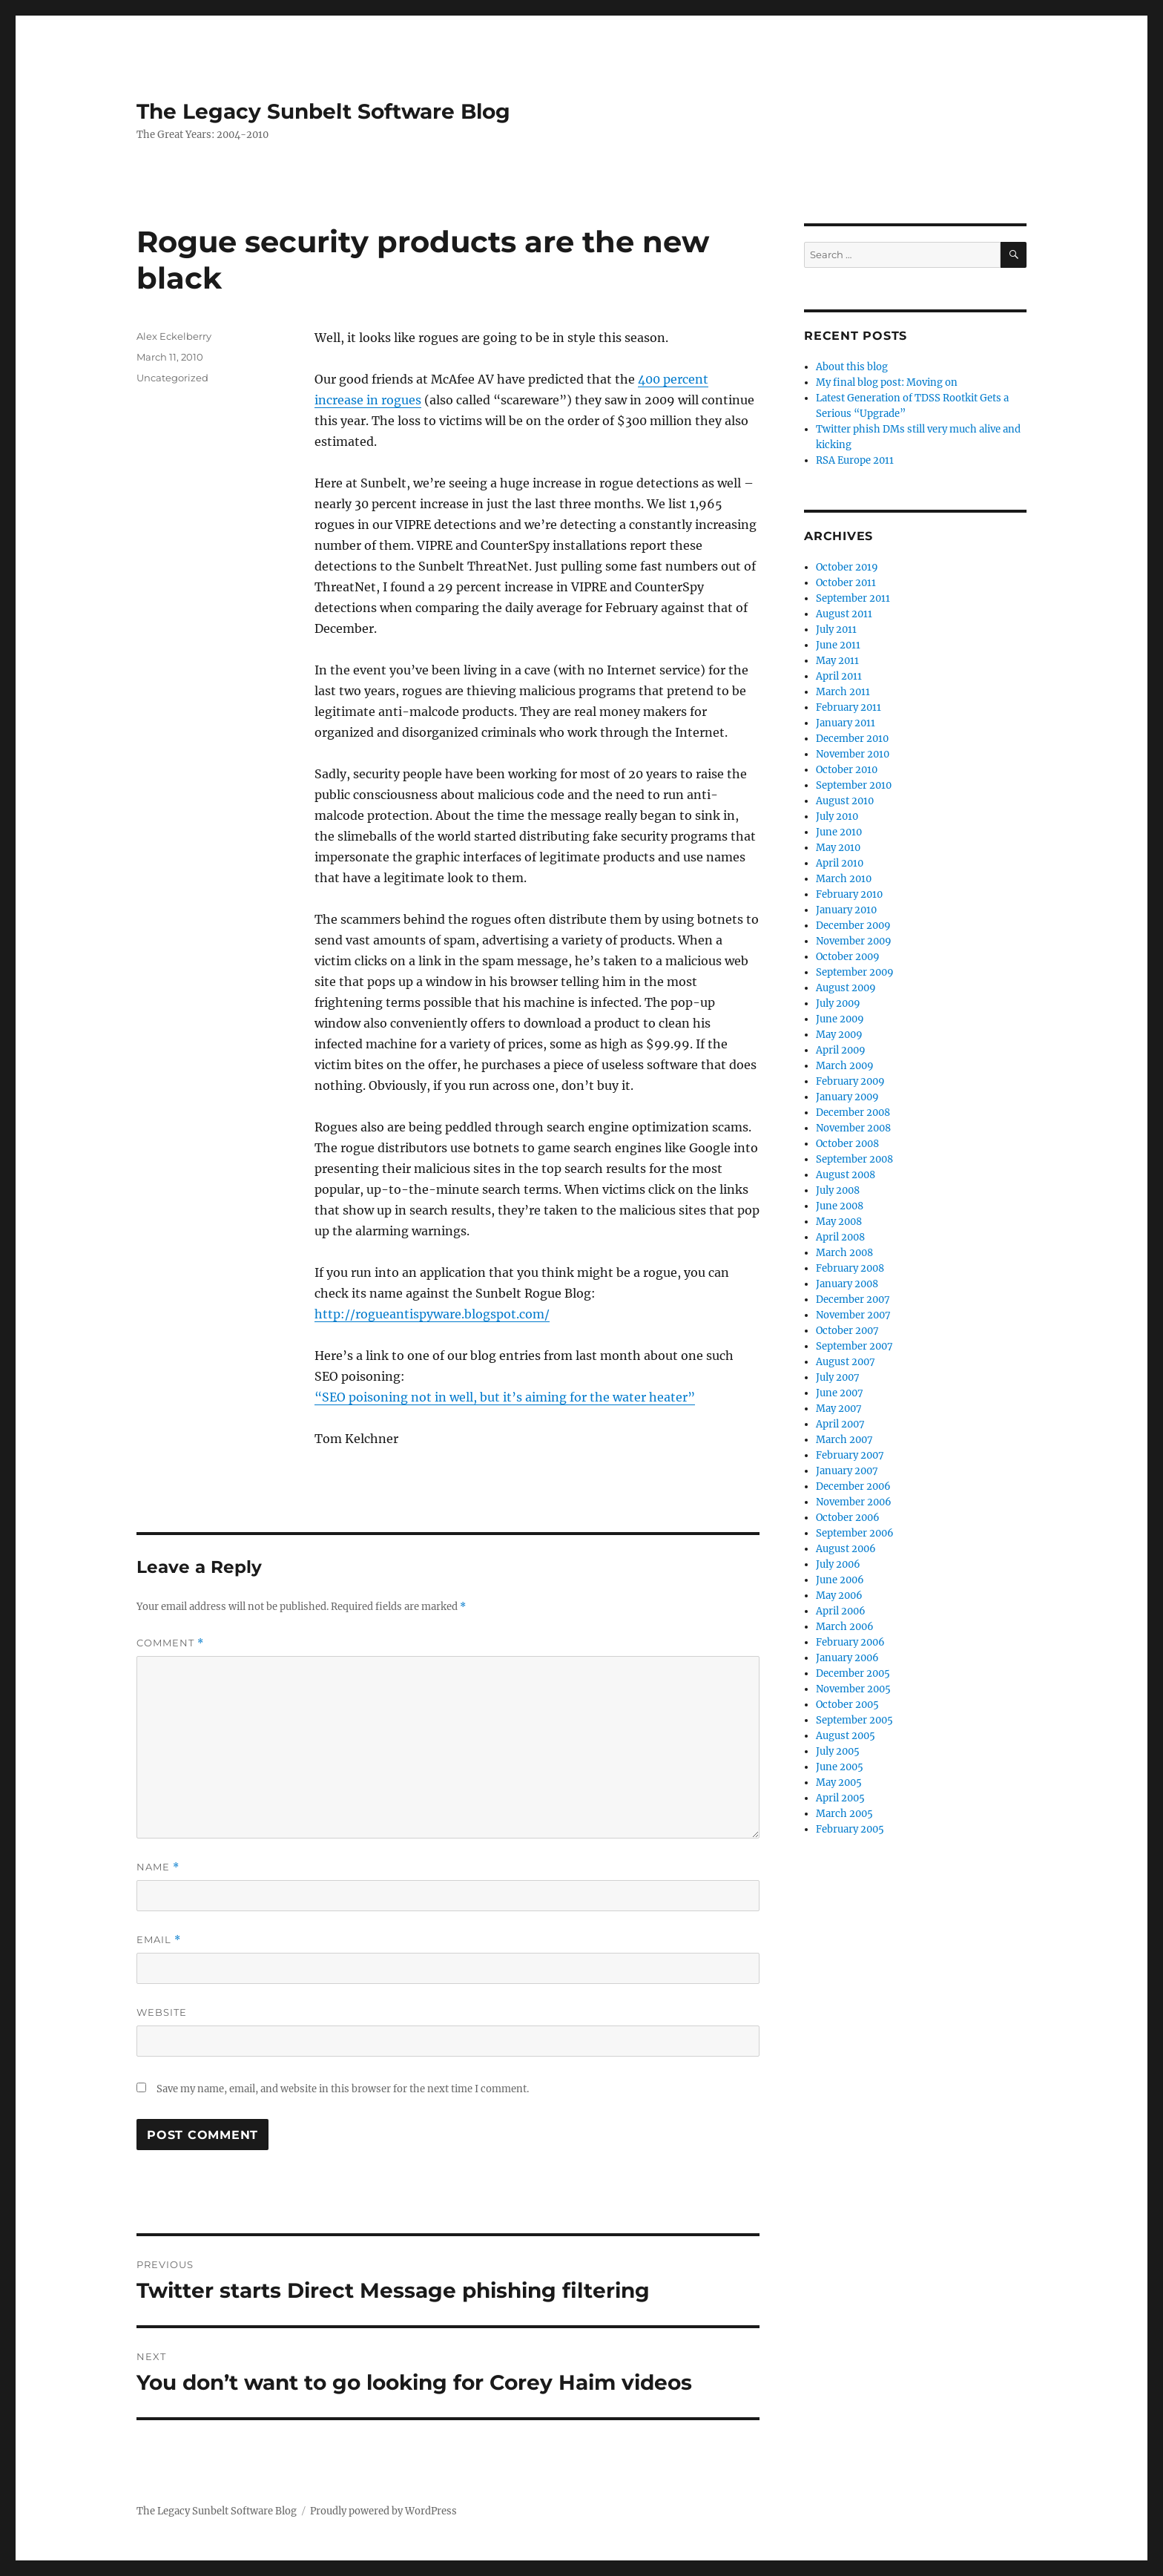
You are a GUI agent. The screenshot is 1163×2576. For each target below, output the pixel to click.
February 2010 (849, 894)
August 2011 (844, 614)
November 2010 (852, 754)
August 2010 (845, 801)
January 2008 (847, 1284)
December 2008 (853, 1112)
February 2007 (850, 1455)
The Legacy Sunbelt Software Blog (323, 111)
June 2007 (839, 1393)
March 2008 (844, 1252)
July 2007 (838, 1377)
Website (161, 2012)
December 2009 (853, 925)
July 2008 (838, 1190)
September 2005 (854, 1720)
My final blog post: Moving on (887, 382)
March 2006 (845, 1626)
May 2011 (837, 660)
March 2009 (845, 1065)
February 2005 (850, 1829)
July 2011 (836, 629)
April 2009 (841, 1050)
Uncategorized (172, 378)
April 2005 (840, 1798)
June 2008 (839, 1206)
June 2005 (839, 1767)
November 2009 (854, 941)
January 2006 (847, 1658)
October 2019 (847, 567)
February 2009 (850, 1081)
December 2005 (853, 1673)
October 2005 (847, 1704)
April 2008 (840, 1237)
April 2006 (841, 1611)
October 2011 (846, 582)
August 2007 (845, 1362)
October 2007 (847, 1330)
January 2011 (845, 723)
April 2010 (839, 863)
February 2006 (850, 1642)
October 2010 (846, 769)
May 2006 (839, 1595)
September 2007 (854, 1346)
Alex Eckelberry (173, 336)
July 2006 (838, 1564)
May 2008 (839, 1221)
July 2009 (838, 1003)
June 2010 (839, 832)
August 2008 (845, 1175)
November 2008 (853, 1128)
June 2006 (840, 1580)
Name (157, 1867)
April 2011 (839, 676)
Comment (170, 1643)
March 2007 (844, 1439)
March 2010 (844, 879)
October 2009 (848, 956)
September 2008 (854, 1159)
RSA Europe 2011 (855, 460)
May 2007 (839, 1408)
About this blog (852, 367)
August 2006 (846, 1548)
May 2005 (839, 1782)
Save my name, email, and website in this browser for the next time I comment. (343, 2089)
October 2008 (847, 1143)
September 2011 (853, 598)
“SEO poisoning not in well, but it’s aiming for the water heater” (504, 1397)
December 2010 (852, 738)
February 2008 (850, 1268)
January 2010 (846, 910)
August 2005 (845, 1735)
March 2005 (844, 1813)
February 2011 (848, 707)
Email (158, 1939)
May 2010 (838, 847)
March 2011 (843, 692)
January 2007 (847, 1471)
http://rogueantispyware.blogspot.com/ (432, 1314)
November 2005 (853, 1689)
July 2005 (838, 1751)
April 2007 (840, 1424)
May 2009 (839, 1034)
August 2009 (846, 988)
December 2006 (853, 1486)
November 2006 (854, 1502)
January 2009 (847, 1097)
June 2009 (840, 1019)
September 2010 (854, 785)
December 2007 (853, 1299)
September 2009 (855, 972)
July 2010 (837, 816)
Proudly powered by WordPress (383, 2511)
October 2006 (848, 1517)
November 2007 (853, 1315)
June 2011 (838, 645)
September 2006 (855, 1533)
